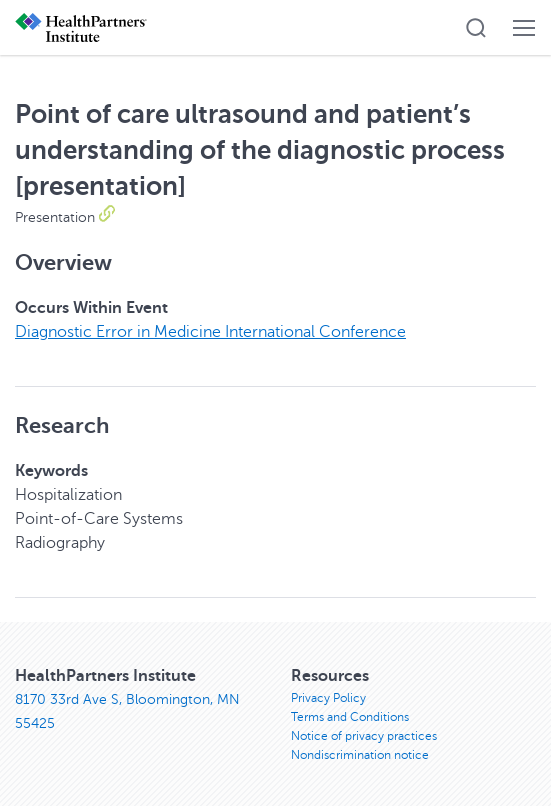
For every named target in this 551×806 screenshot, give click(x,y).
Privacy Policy (328, 698)
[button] (476, 28)
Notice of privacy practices (364, 736)
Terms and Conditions (350, 717)
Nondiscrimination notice (360, 755)
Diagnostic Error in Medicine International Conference (210, 332)
